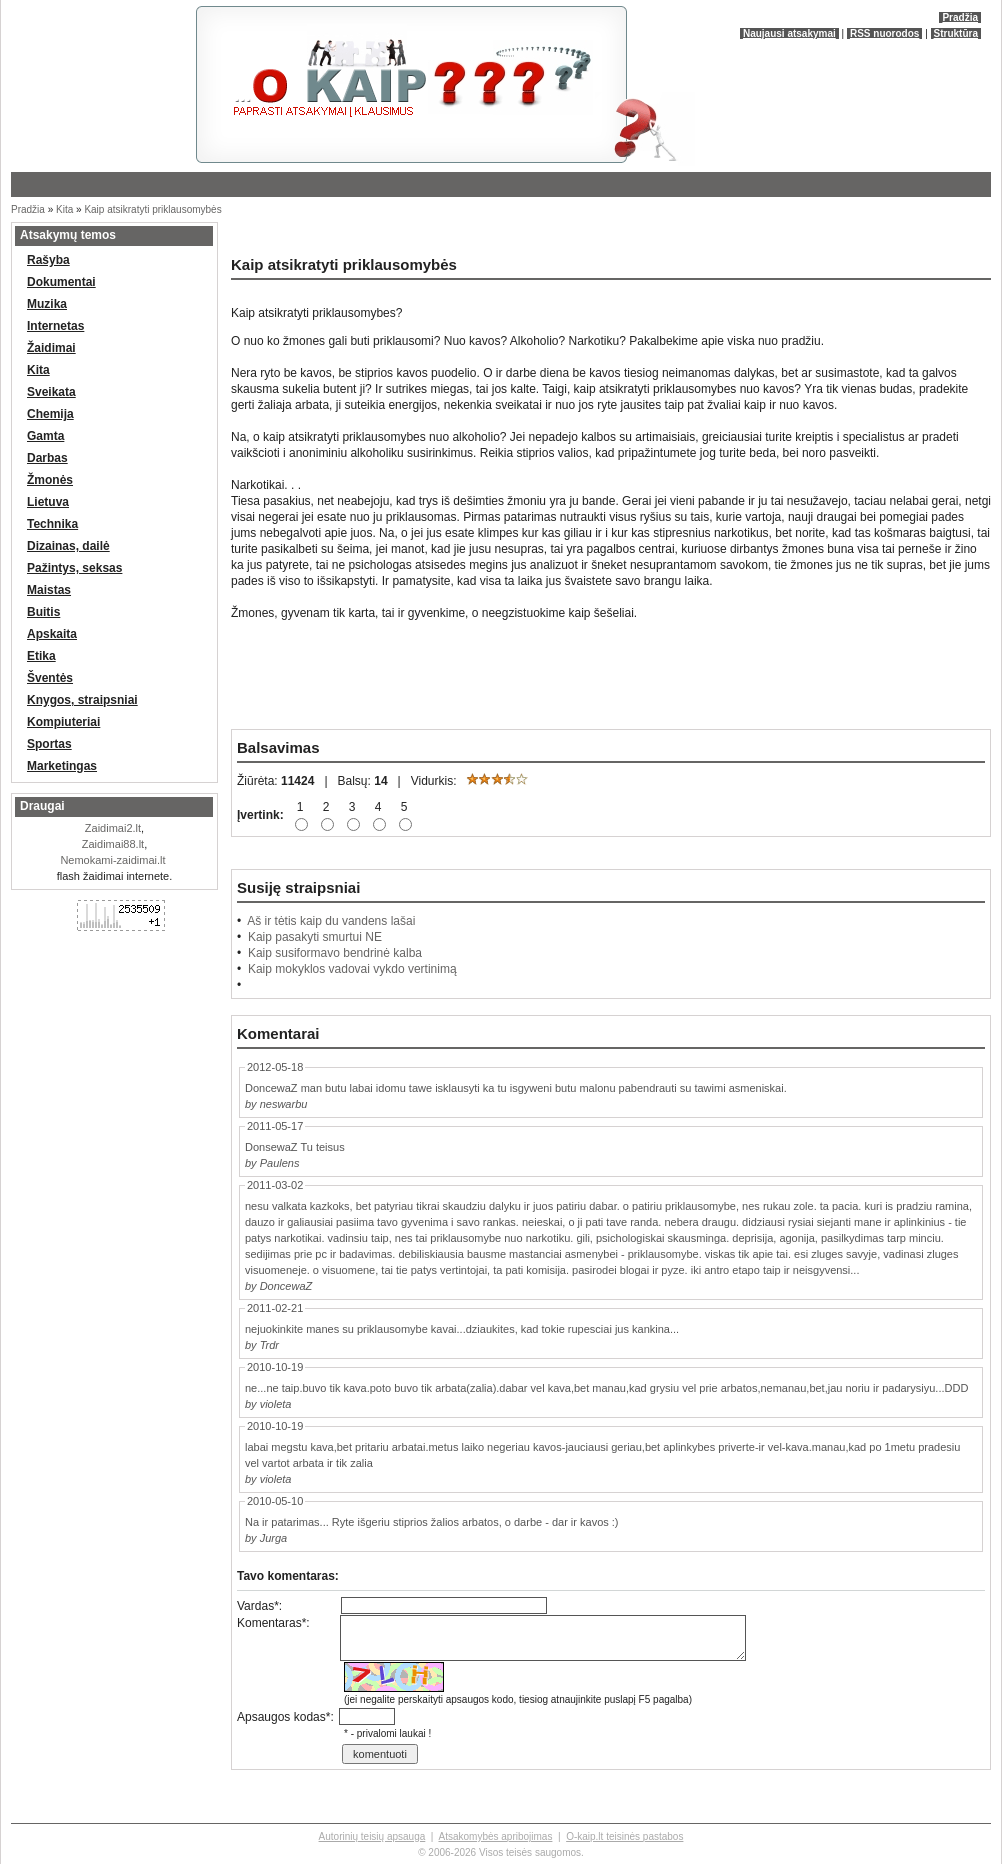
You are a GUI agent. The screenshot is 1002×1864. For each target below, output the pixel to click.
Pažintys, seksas (74, 568)
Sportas (49, 744)
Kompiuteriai (63, 722)
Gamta (45, 436)
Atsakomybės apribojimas (495, 1836)
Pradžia (960, 17)
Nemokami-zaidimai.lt (112, 860)
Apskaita (52, 634)
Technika (52, 524)
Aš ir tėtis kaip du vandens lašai (331, 921)
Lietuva (48, 502)
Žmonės (50, 480)
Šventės (50, 678)
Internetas (55, 326)
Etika (41, 656)
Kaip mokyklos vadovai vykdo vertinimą (352, 969)
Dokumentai (61, 282)
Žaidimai (51, 348)
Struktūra (956, 33)
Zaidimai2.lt (113, 828)
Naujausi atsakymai (789, 33)
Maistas (49, 590)
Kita (64, 209)
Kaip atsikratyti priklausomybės (152, 209)
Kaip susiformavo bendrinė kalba (335, 953)
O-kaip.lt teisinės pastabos (624, 1836)
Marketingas (62, 766)
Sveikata (51, 392)
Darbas (47, 458)
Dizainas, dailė (68, 546)
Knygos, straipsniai (82, 700)
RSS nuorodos (884, 33)
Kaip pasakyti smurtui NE (315, 937)
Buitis (43, 612)
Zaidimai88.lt (113, 844)
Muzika (47, 304)
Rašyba (48, 260)
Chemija (50, 414)
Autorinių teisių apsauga (372, 1836)
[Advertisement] (245, 229)
